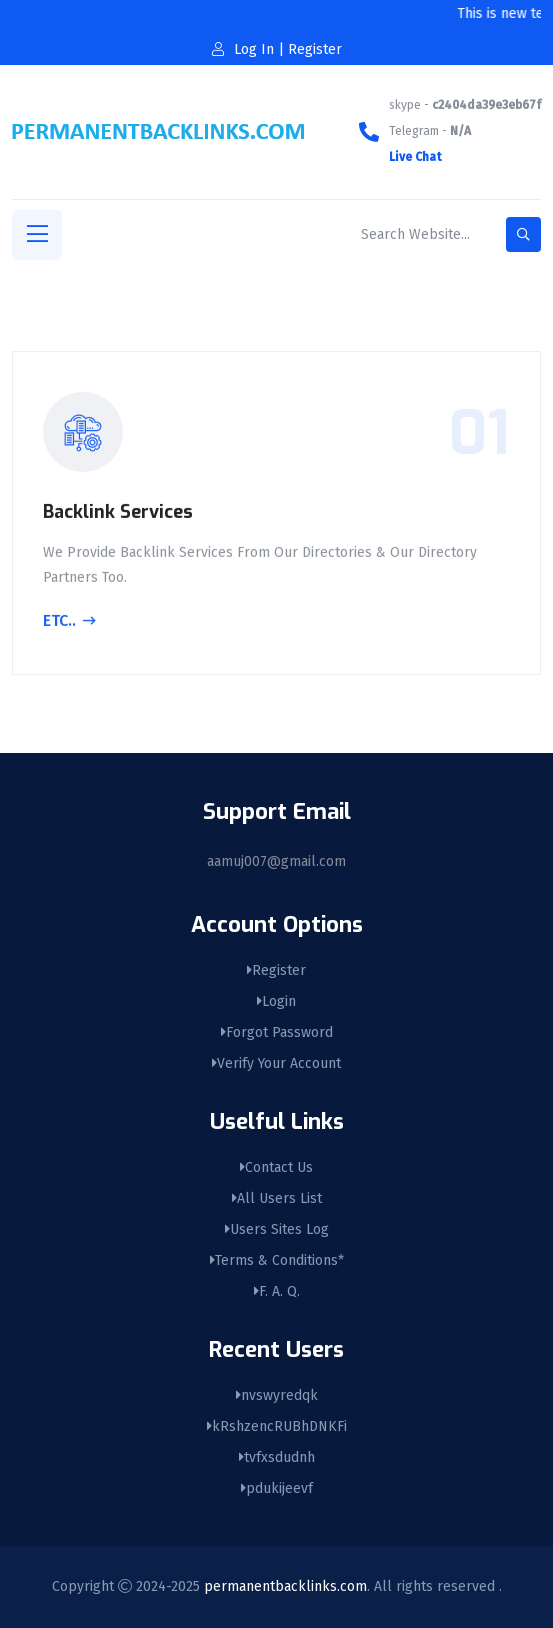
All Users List (277, 1198)
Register (276, 970)
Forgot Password (277, 1032)
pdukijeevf (277, 1488)
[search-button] (523, 234)
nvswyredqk (277, 1395)
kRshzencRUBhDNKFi (277, 1426)
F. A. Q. (277, 1291)
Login (276, 1001)
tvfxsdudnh (277, 1457)
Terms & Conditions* (277, 1260)
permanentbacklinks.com (285, 1586)
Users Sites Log (277, 1229)
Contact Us (276, 1167)
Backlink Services (118, 514)
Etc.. (69, 624)
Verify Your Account (276, 1063)
